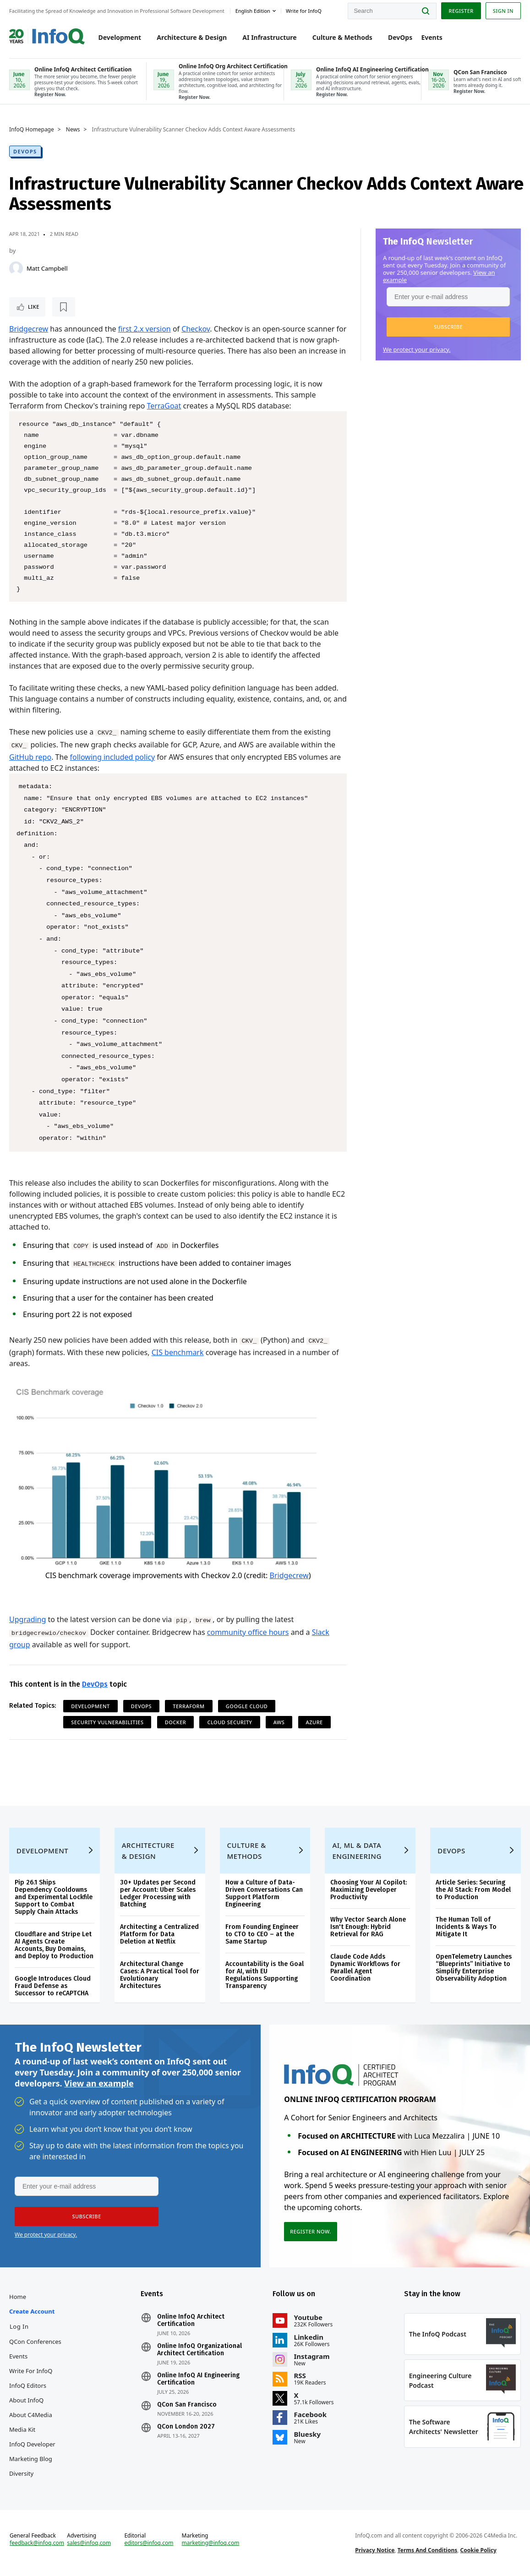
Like (33, 306)
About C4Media (30, 2415)
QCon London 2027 (186, 2426)
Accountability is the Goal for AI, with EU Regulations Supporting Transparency (264, 1975)
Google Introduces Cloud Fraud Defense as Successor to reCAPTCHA (53, 1986)
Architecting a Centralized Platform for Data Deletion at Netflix (159, 1934)
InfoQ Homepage (31, 129)
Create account (32, 2311)
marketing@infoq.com (211, 2543)
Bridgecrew (28, 329)
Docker (175, 1722)
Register (460, 10)
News (73, 129)
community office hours (248, 1632)
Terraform (188, 1706)
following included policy (112, 757)
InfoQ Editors (27, 2385)
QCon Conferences (35, 2341)
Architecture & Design (192, 37)
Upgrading (27, 1619)
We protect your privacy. (417, 349)
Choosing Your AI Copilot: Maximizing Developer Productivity (368, 1890)
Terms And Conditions (428, 2550)
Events (431, 37)
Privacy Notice (374, 2550)
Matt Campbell (47, 268)
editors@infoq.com (148, 2543)
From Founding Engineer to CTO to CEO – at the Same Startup (262, 1934)
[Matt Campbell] (16, 268)
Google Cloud (247, 1706)
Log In (19, 2326)
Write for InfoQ (30, 2371)
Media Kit (22, 2429)
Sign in (503, 10)
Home (17, 2297)
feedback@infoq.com (37, 2543)
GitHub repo (30, 757)
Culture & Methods (342, 37)
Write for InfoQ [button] (304, 10)
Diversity (21, 2473)
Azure (314, 1722)
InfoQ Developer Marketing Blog (32, 2451)
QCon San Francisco (187, 2404)
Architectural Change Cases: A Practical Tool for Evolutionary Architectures (159, 1975)
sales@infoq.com (89, 2543)
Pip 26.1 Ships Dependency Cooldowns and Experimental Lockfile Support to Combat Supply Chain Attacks (54, 1897)
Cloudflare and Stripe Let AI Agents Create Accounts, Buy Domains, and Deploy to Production (54, 1945)
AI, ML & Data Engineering (356, 1851)
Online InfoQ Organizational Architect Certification (199, 2349)
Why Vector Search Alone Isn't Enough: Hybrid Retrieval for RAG (368, 1927)
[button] (448, 327)
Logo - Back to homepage (47, 33)
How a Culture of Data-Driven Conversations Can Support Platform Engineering (264, 1893)
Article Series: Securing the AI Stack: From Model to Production (473, 1890)
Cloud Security (229, 1722)
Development (119, 37)
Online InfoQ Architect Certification (190, 2320)
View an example (98, 2083)
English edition (252, 10)
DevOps (400, 37)
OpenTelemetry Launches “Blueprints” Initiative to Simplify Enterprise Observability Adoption (474, 1967)
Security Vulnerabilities (107, 1722)
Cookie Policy (478, 2550)
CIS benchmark (178, 1352)
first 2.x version (144, 329)
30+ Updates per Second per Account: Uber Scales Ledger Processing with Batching (158, 1893)
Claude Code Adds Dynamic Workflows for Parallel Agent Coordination (365, 1967)
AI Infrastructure (269, 37)
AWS (279, 1722)
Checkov (195, 329)
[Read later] (63, 306)
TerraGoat (164, 406)
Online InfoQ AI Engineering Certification (198, 2379)
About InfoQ (26, 2400)
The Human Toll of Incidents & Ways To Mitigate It (466, 1927)
